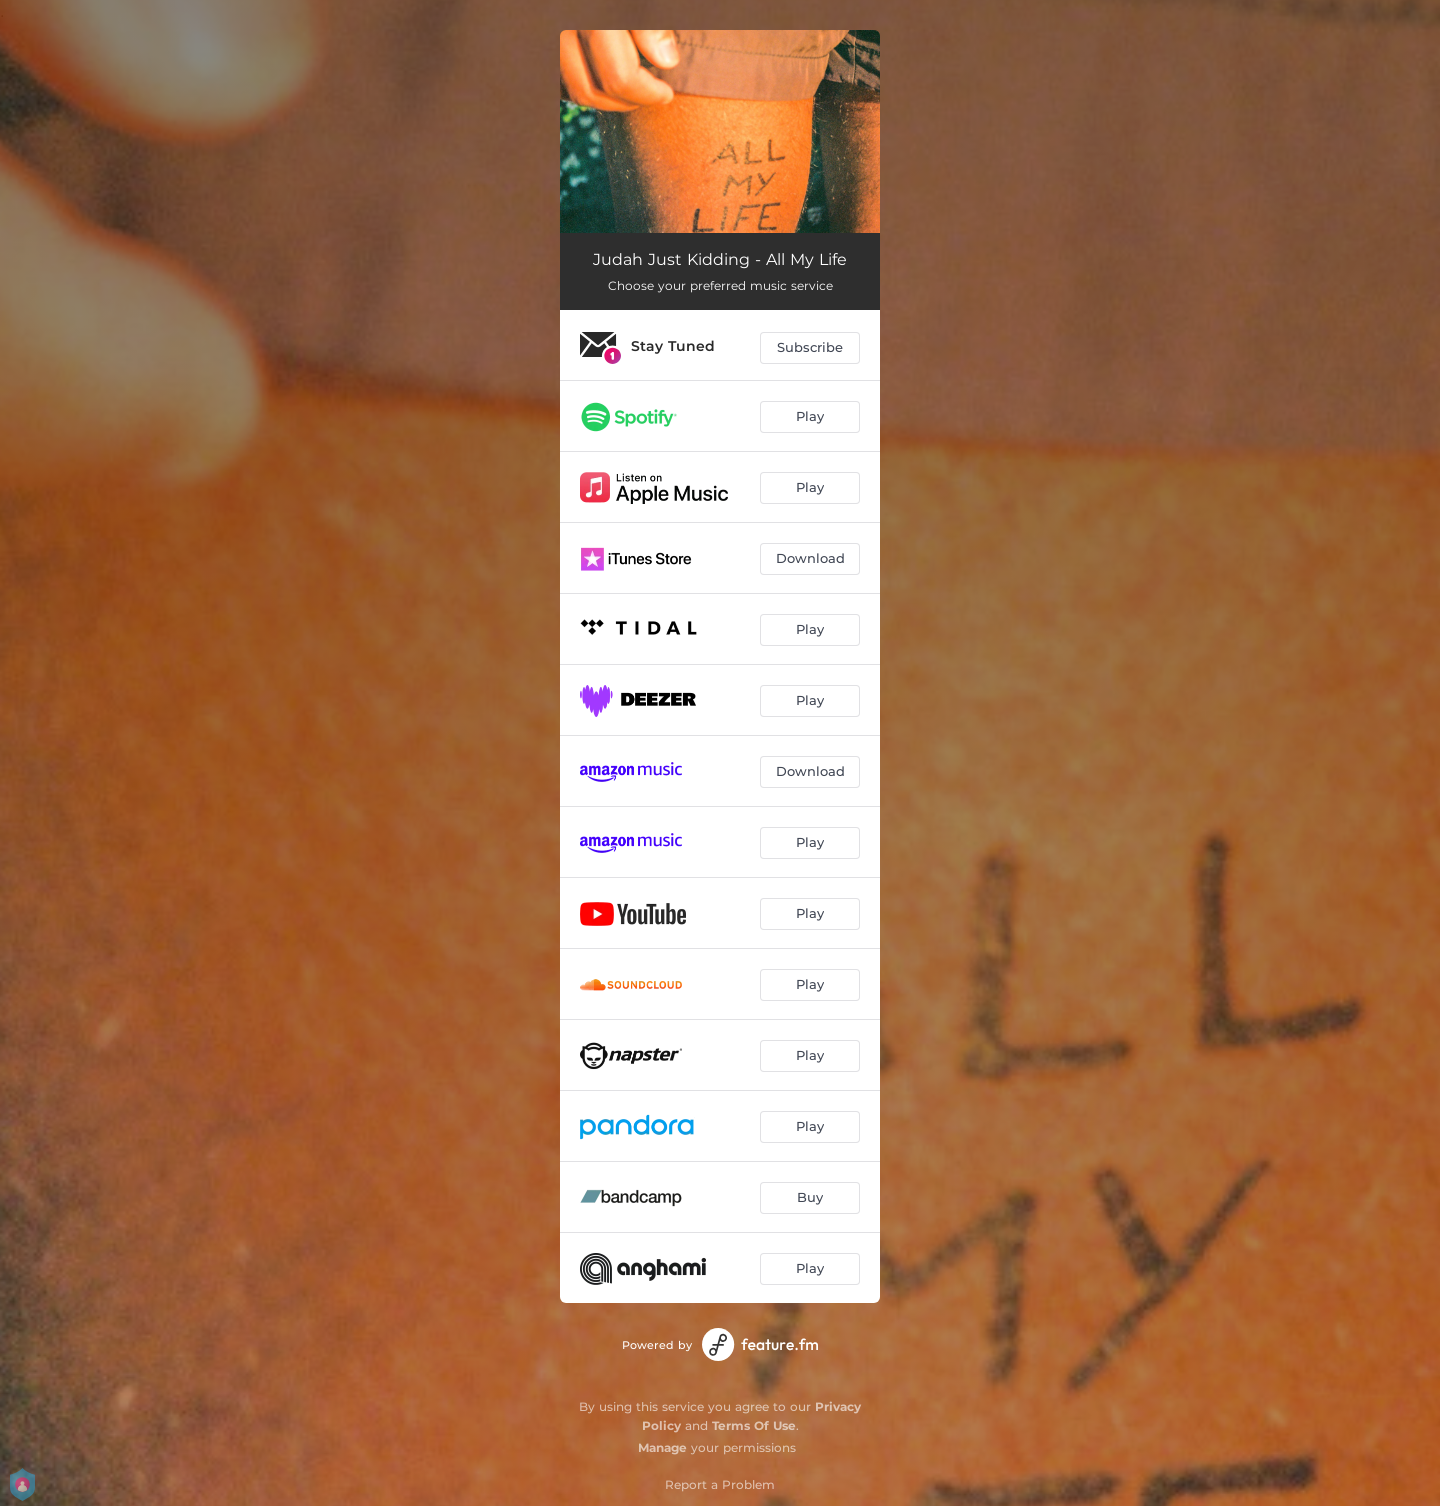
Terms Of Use (754, 1425)
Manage (662, 1447)
